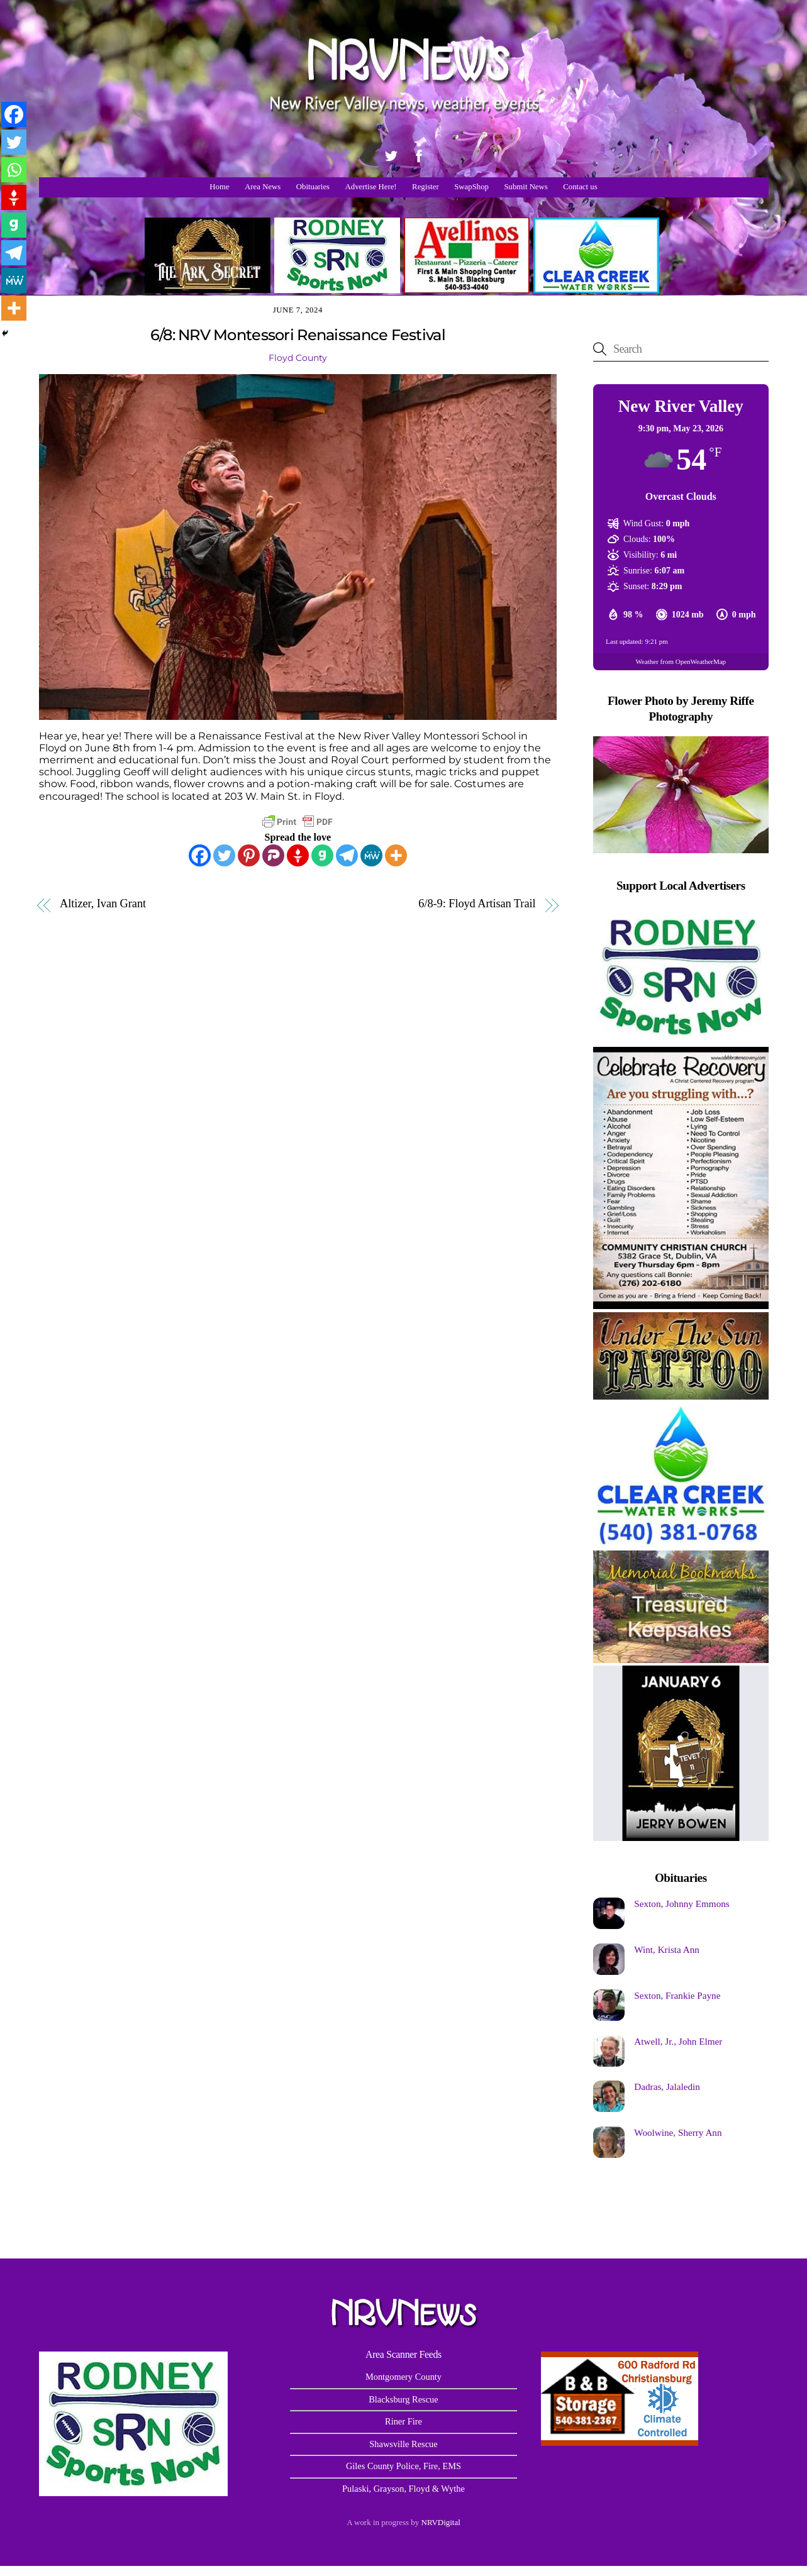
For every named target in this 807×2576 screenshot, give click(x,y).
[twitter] (391, 153)
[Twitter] (224, 855)
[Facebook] (200, 855)
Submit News (525, 186)
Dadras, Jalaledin (667, 2086)
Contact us (580, 186)
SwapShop (471, 186)
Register (425, 186)
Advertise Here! (371, 186)
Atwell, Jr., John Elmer (678, 2041)
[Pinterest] (249, 855)
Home (219, 186)
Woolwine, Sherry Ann (677, 2132)
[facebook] (418, 153)
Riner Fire (403, 2421)
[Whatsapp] (13, 169)
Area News (263, 186)
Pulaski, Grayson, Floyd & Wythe (403, 2489)
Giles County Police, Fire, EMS (403, 2466)
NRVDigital (440, 2522)
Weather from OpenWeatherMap (681, 661)
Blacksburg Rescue (403, 2399)
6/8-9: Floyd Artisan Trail (476, 904)
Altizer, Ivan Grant (103, 904)
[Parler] (273, 855)
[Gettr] (298, 855)
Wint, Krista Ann (666, 1949)
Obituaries (313, 186)
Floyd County (298, 357)
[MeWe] (371, 855)
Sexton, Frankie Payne (677, 1995)
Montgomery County (403, 2377)
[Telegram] (347, 855)
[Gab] (322, 855)
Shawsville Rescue (403, 2444)
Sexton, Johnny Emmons (681, 1903)
